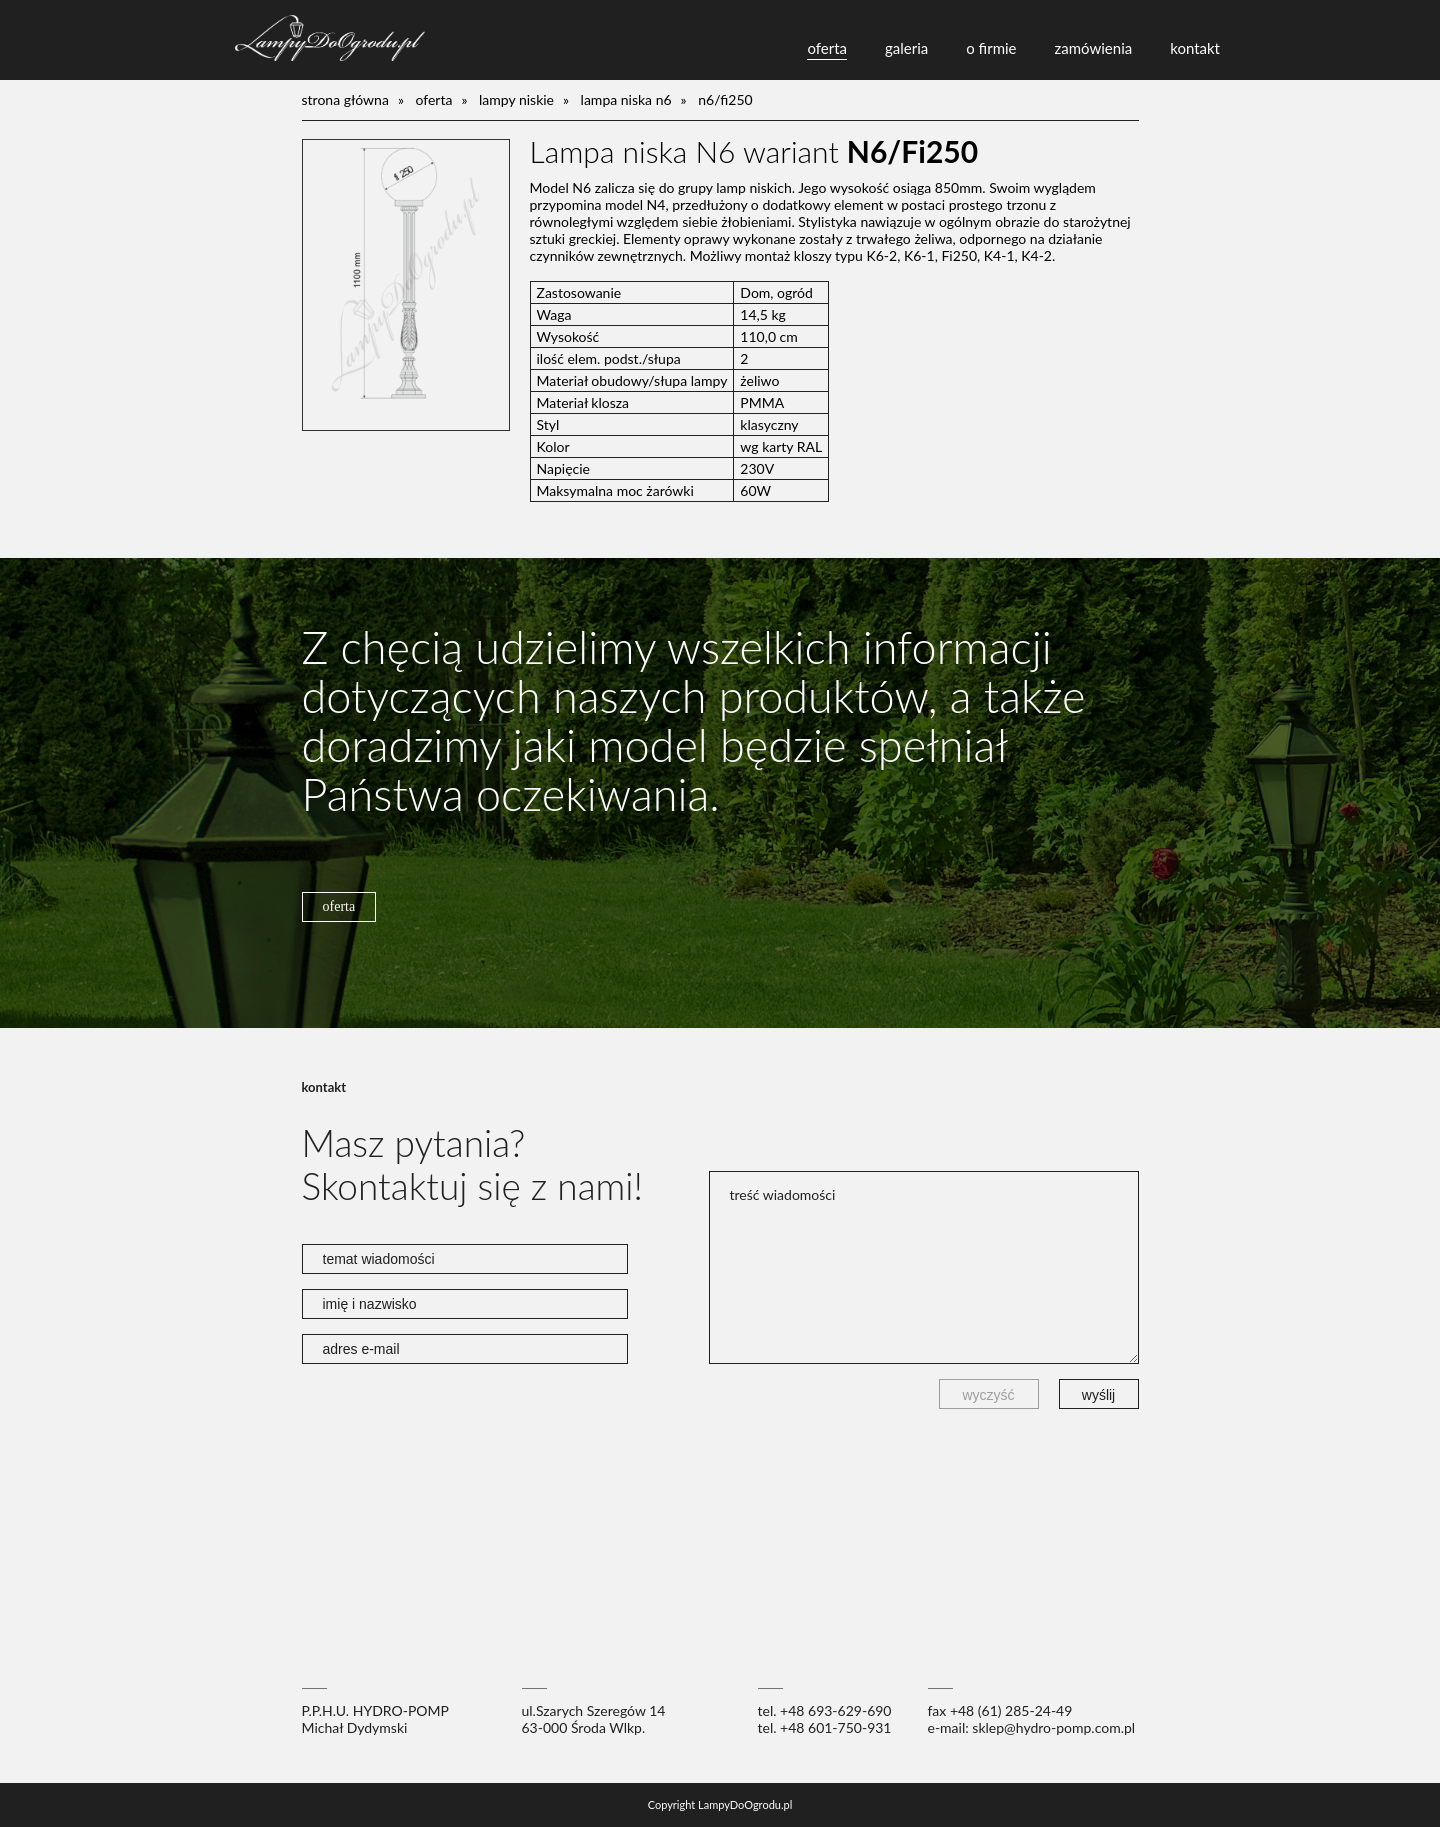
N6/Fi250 (725, 99)
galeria (906, 48)
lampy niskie (516, 99)
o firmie (991, 48)
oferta (827, 48)
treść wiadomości (924, 1267)
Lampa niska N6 (626, 99)
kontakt (1195, 48)
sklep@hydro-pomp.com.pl (1053, 1727)
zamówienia (1094, 48)
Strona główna (345, 99)
